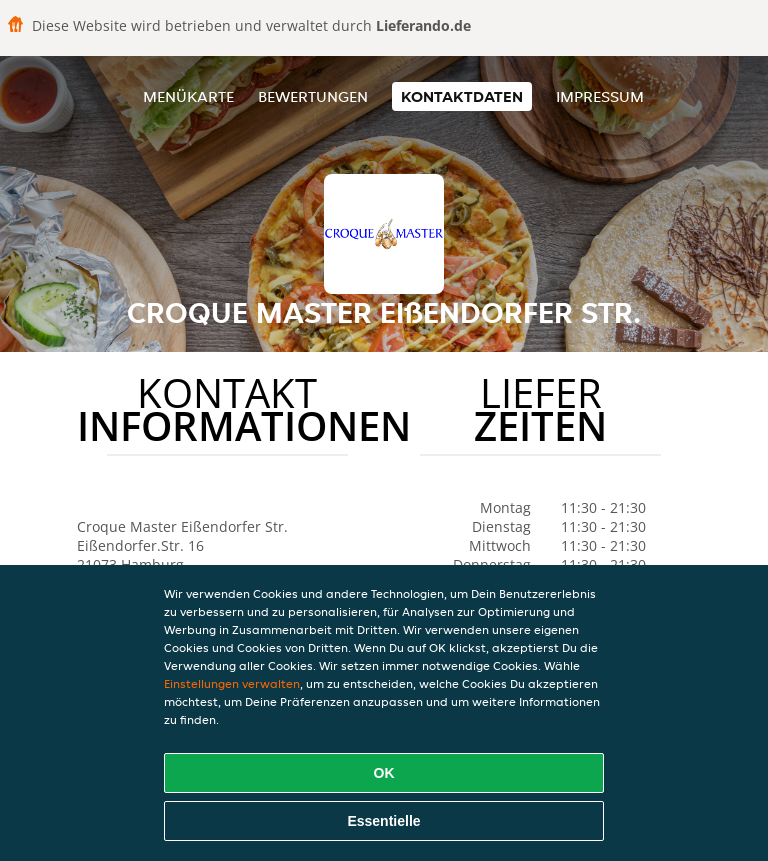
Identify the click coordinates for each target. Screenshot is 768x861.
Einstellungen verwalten (232, 683)
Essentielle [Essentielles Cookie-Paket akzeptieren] (383, 821)
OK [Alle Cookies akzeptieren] (384, 773)
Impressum (600, 96)
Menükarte (188, 96)
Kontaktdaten (462, 96)
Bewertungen (313, 96)
